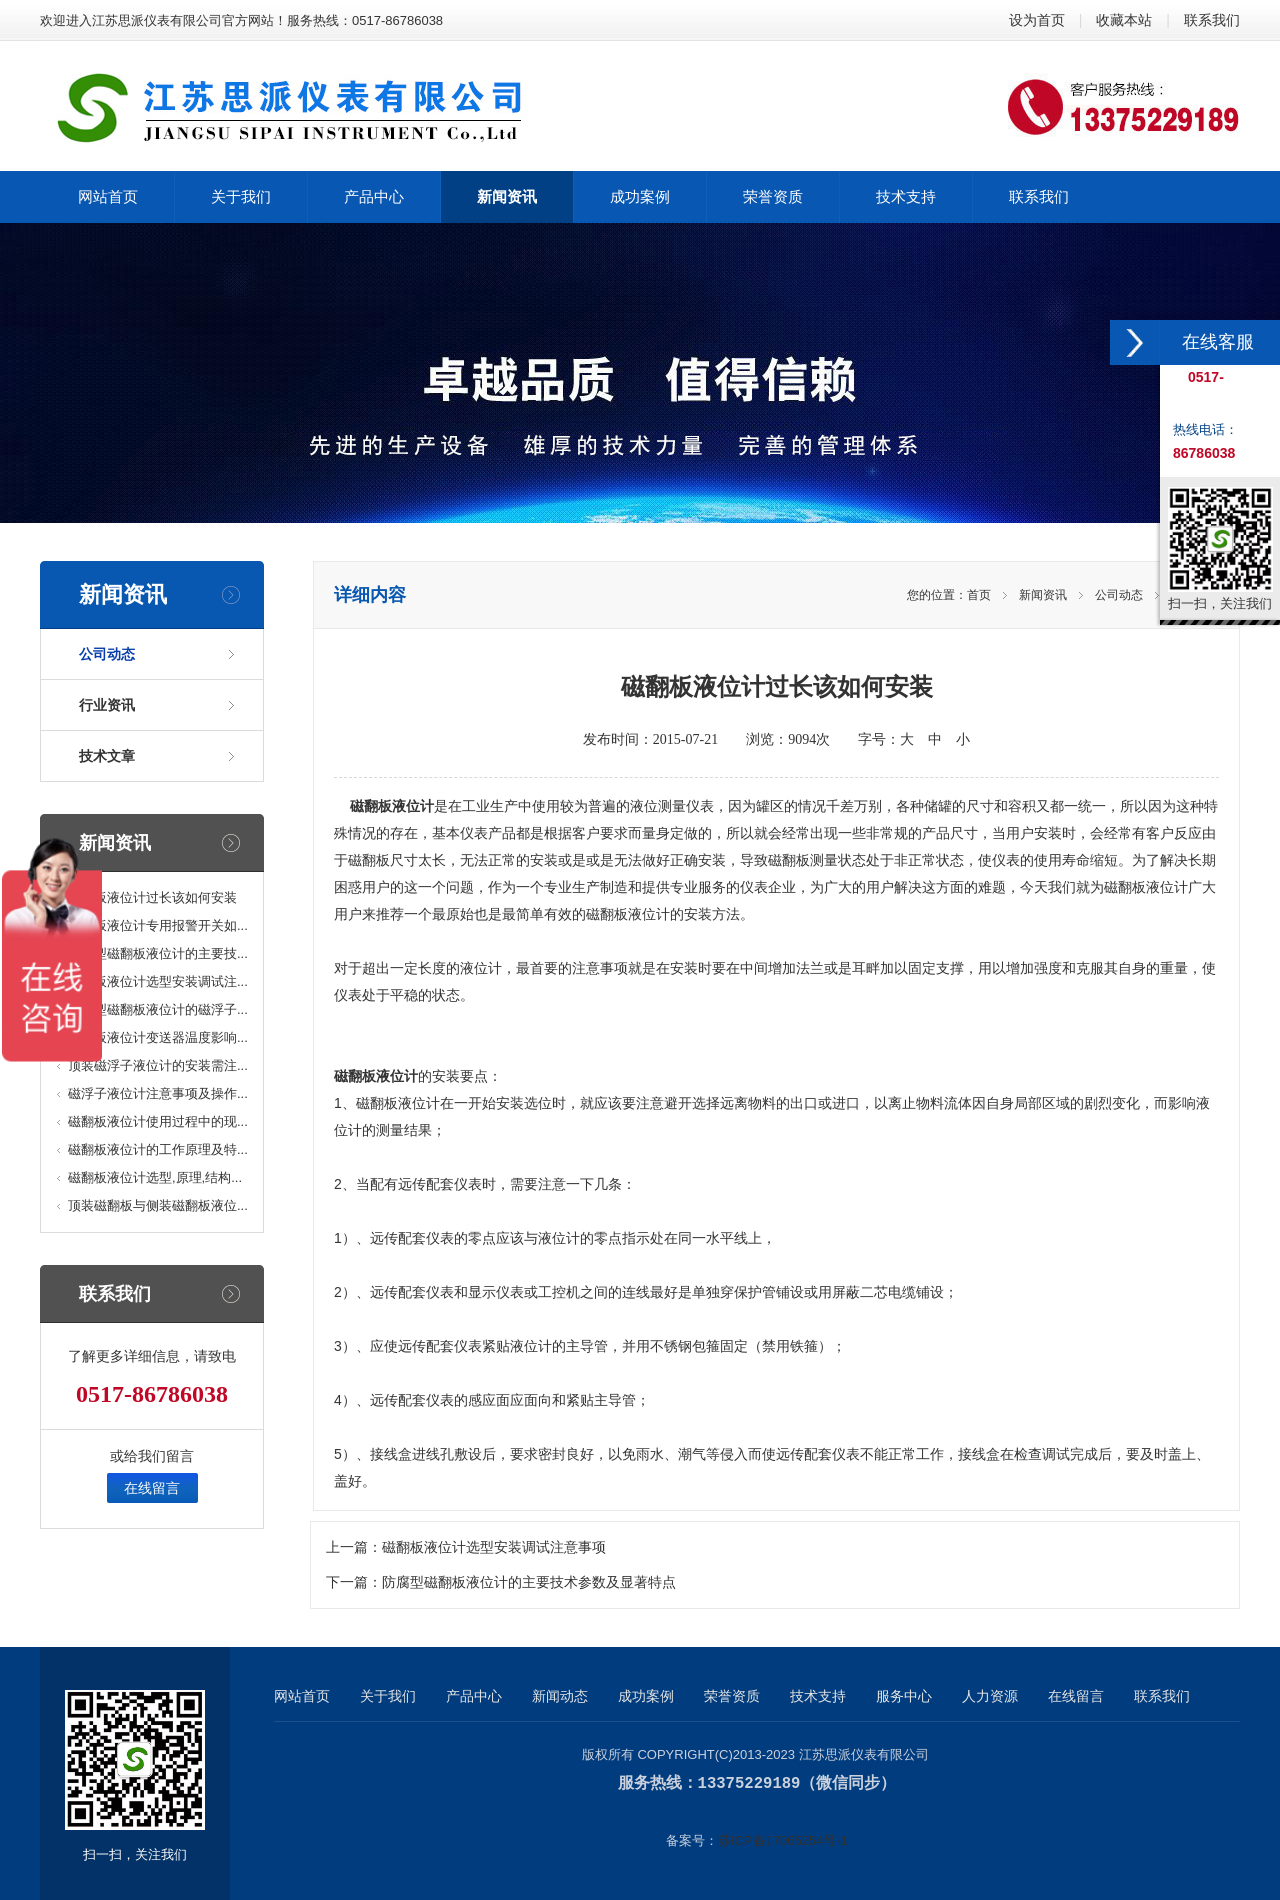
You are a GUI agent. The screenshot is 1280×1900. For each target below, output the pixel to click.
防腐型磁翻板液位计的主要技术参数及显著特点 (529, 1582)
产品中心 (474, 1696)
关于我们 (388, 1696)
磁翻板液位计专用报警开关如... (158, 925)
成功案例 (646, 1696)
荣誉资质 (732, 1696)
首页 (979, 595)
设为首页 (1037, 20)
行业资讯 (107, 705)
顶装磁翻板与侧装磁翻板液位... (158, 1205)
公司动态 (107, 654)
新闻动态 (560, 1696)
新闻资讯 (1043, 595)
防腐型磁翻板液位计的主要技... (158, 953)
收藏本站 (1124, 20)
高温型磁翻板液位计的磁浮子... (158, 1009)
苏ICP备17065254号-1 (783, 1839)
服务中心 (904, 1696)
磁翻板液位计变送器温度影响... (158, 1037)
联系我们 (1212, 20)
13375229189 (749, 1783)
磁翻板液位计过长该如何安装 (152, 897)
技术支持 (818, 1696)
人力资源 (990, 1696)
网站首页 (302, 1696)
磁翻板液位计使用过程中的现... (158, 1121)
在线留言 (152, 1488)
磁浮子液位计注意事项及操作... (158, 1093)
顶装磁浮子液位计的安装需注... (158, 1065)
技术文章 (107, 756)
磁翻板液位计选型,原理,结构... (155, 1177)
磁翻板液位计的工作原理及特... (158, 1149)
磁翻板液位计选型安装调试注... (158, 981)
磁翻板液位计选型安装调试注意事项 (494, 1547)
